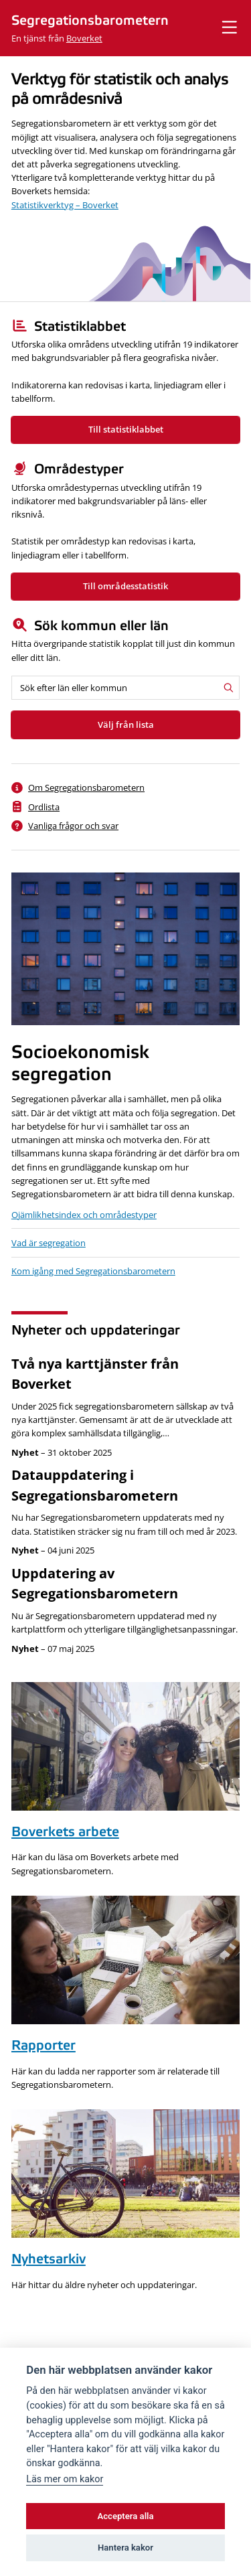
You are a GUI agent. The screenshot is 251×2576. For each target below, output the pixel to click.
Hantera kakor (125, 2548)
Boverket (84, 38)
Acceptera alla (126, 2516)
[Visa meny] (229, 28)
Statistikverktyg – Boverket (64, 205)
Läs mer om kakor (64, 2479)
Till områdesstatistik (125, 586)
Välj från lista (126, 724)
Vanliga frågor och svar (73, 826)
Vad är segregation (48, 1243)
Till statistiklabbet (125, 429)
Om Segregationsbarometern (86, 787)
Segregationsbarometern (90, 21)
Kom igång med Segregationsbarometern (93, 1271)
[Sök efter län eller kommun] (125, 688)
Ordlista (44, 807)
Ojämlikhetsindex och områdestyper (84, 1215)
